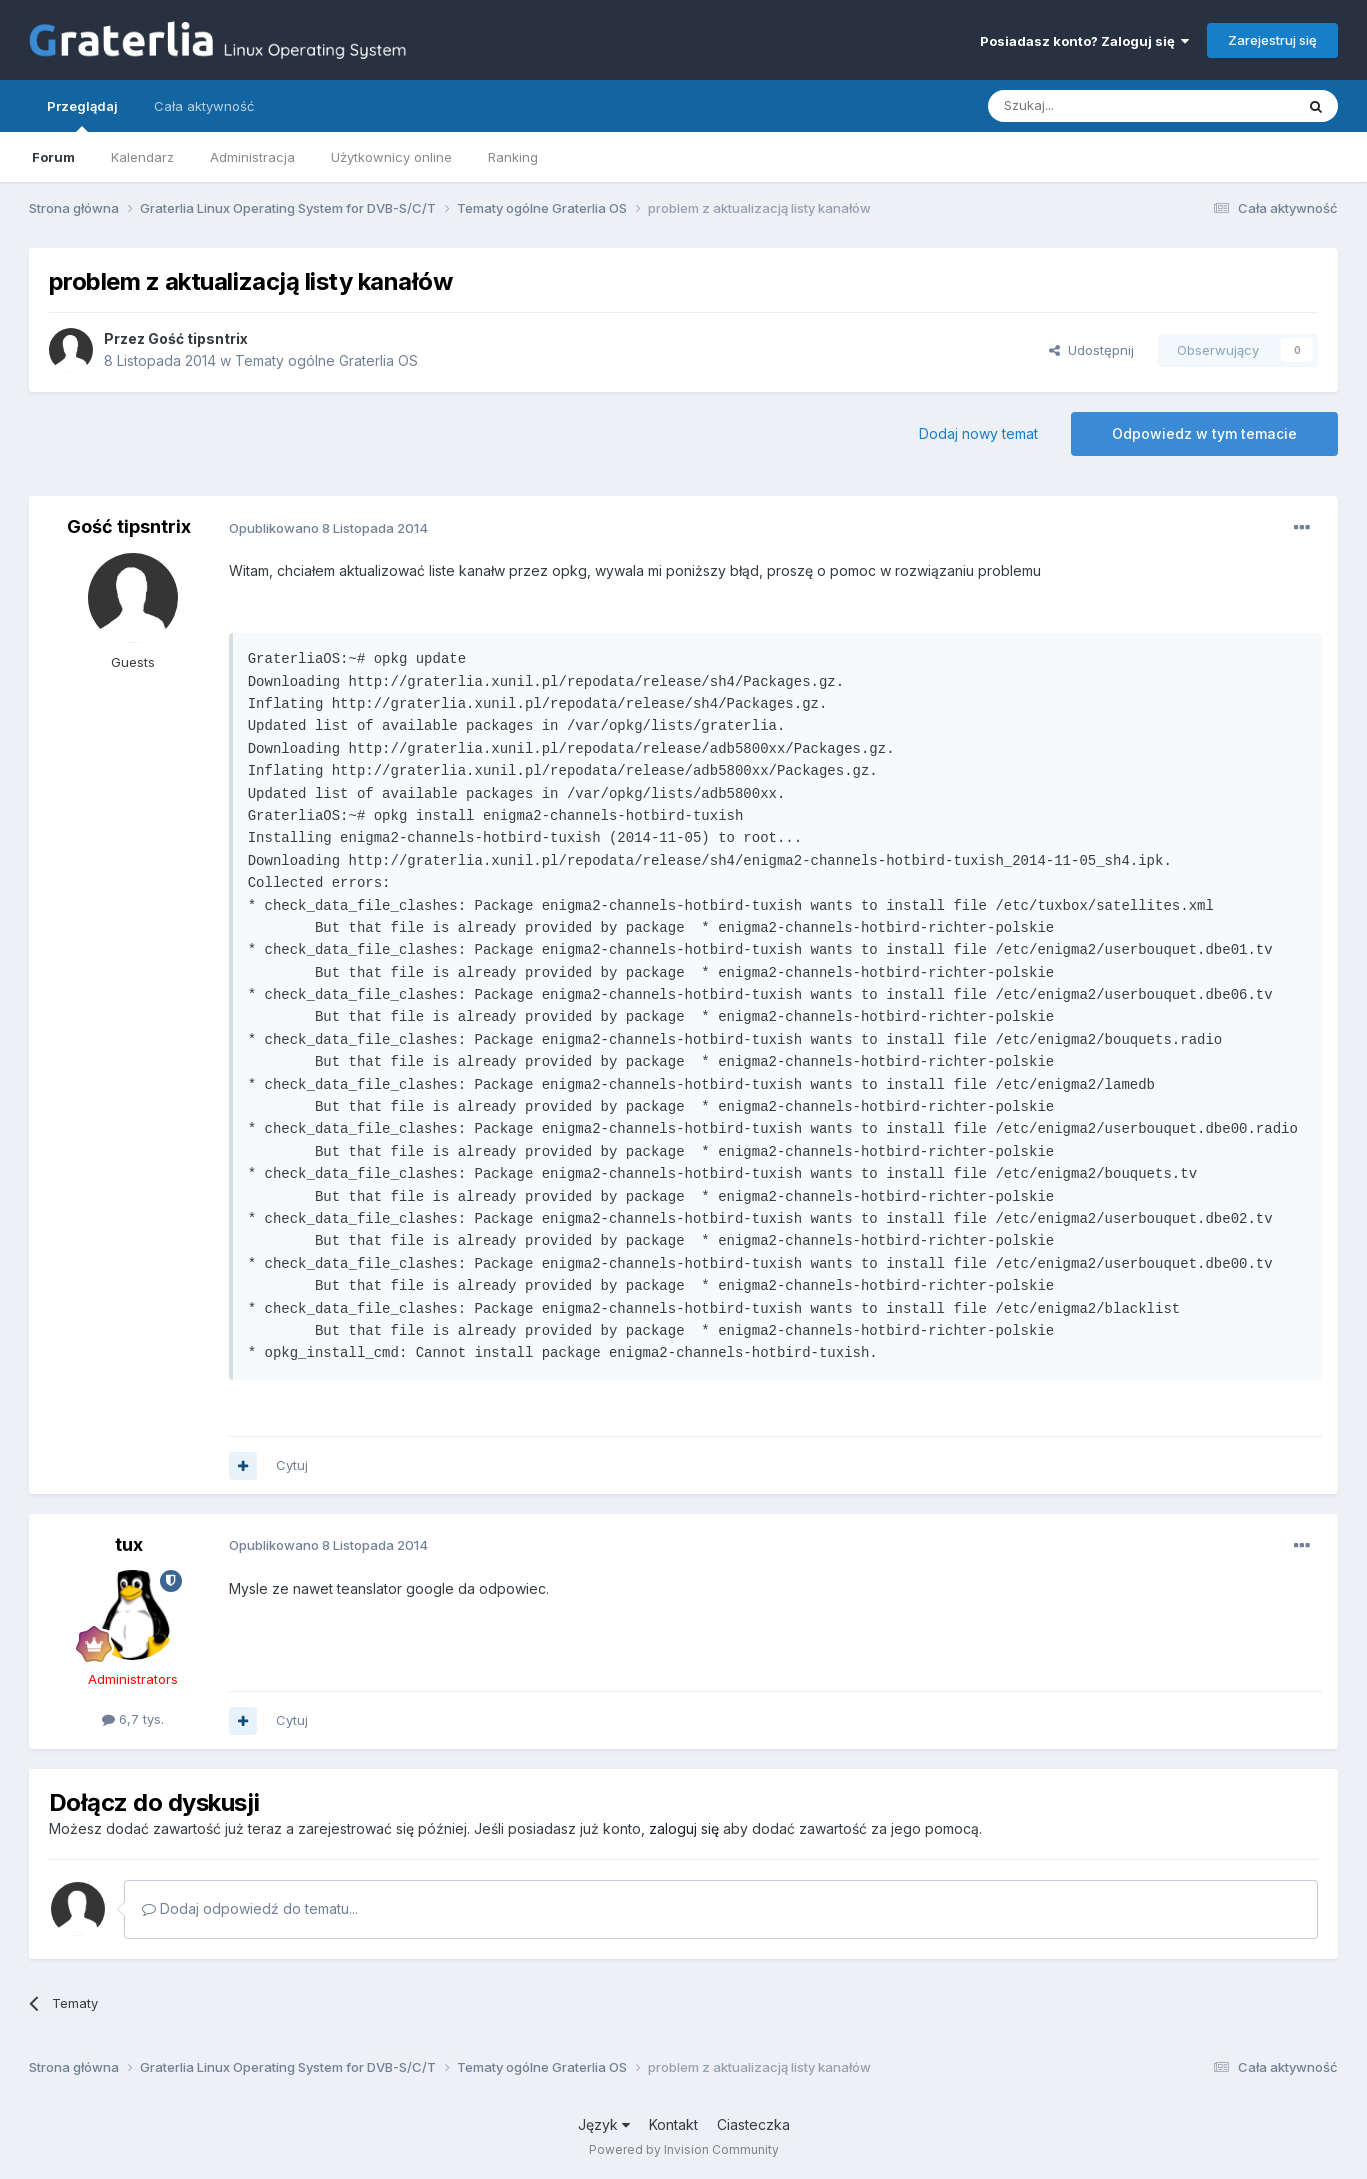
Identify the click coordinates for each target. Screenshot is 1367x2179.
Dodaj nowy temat (978, 433)
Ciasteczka (753, 2124)
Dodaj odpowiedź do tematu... (250, 1908)
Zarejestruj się (1272, 40)
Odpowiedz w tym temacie (1204, 433)
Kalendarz (142, 157)
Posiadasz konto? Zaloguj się (1084, 41)
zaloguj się (684, 1828)
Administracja (252, 157)
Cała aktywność (204, 106)
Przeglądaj (82, 115)
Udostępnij (1091, 350)
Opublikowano (328, 528)
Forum (53, 157)
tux (129, 1544)
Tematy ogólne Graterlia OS (326, 360)
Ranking (513, 157)
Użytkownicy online (391, 157)
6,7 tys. (133, 1719)
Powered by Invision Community (684, 2149)
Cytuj (292, 1465)
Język (604, 2124)
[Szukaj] (1091, 106)
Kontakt (673, 2124)
